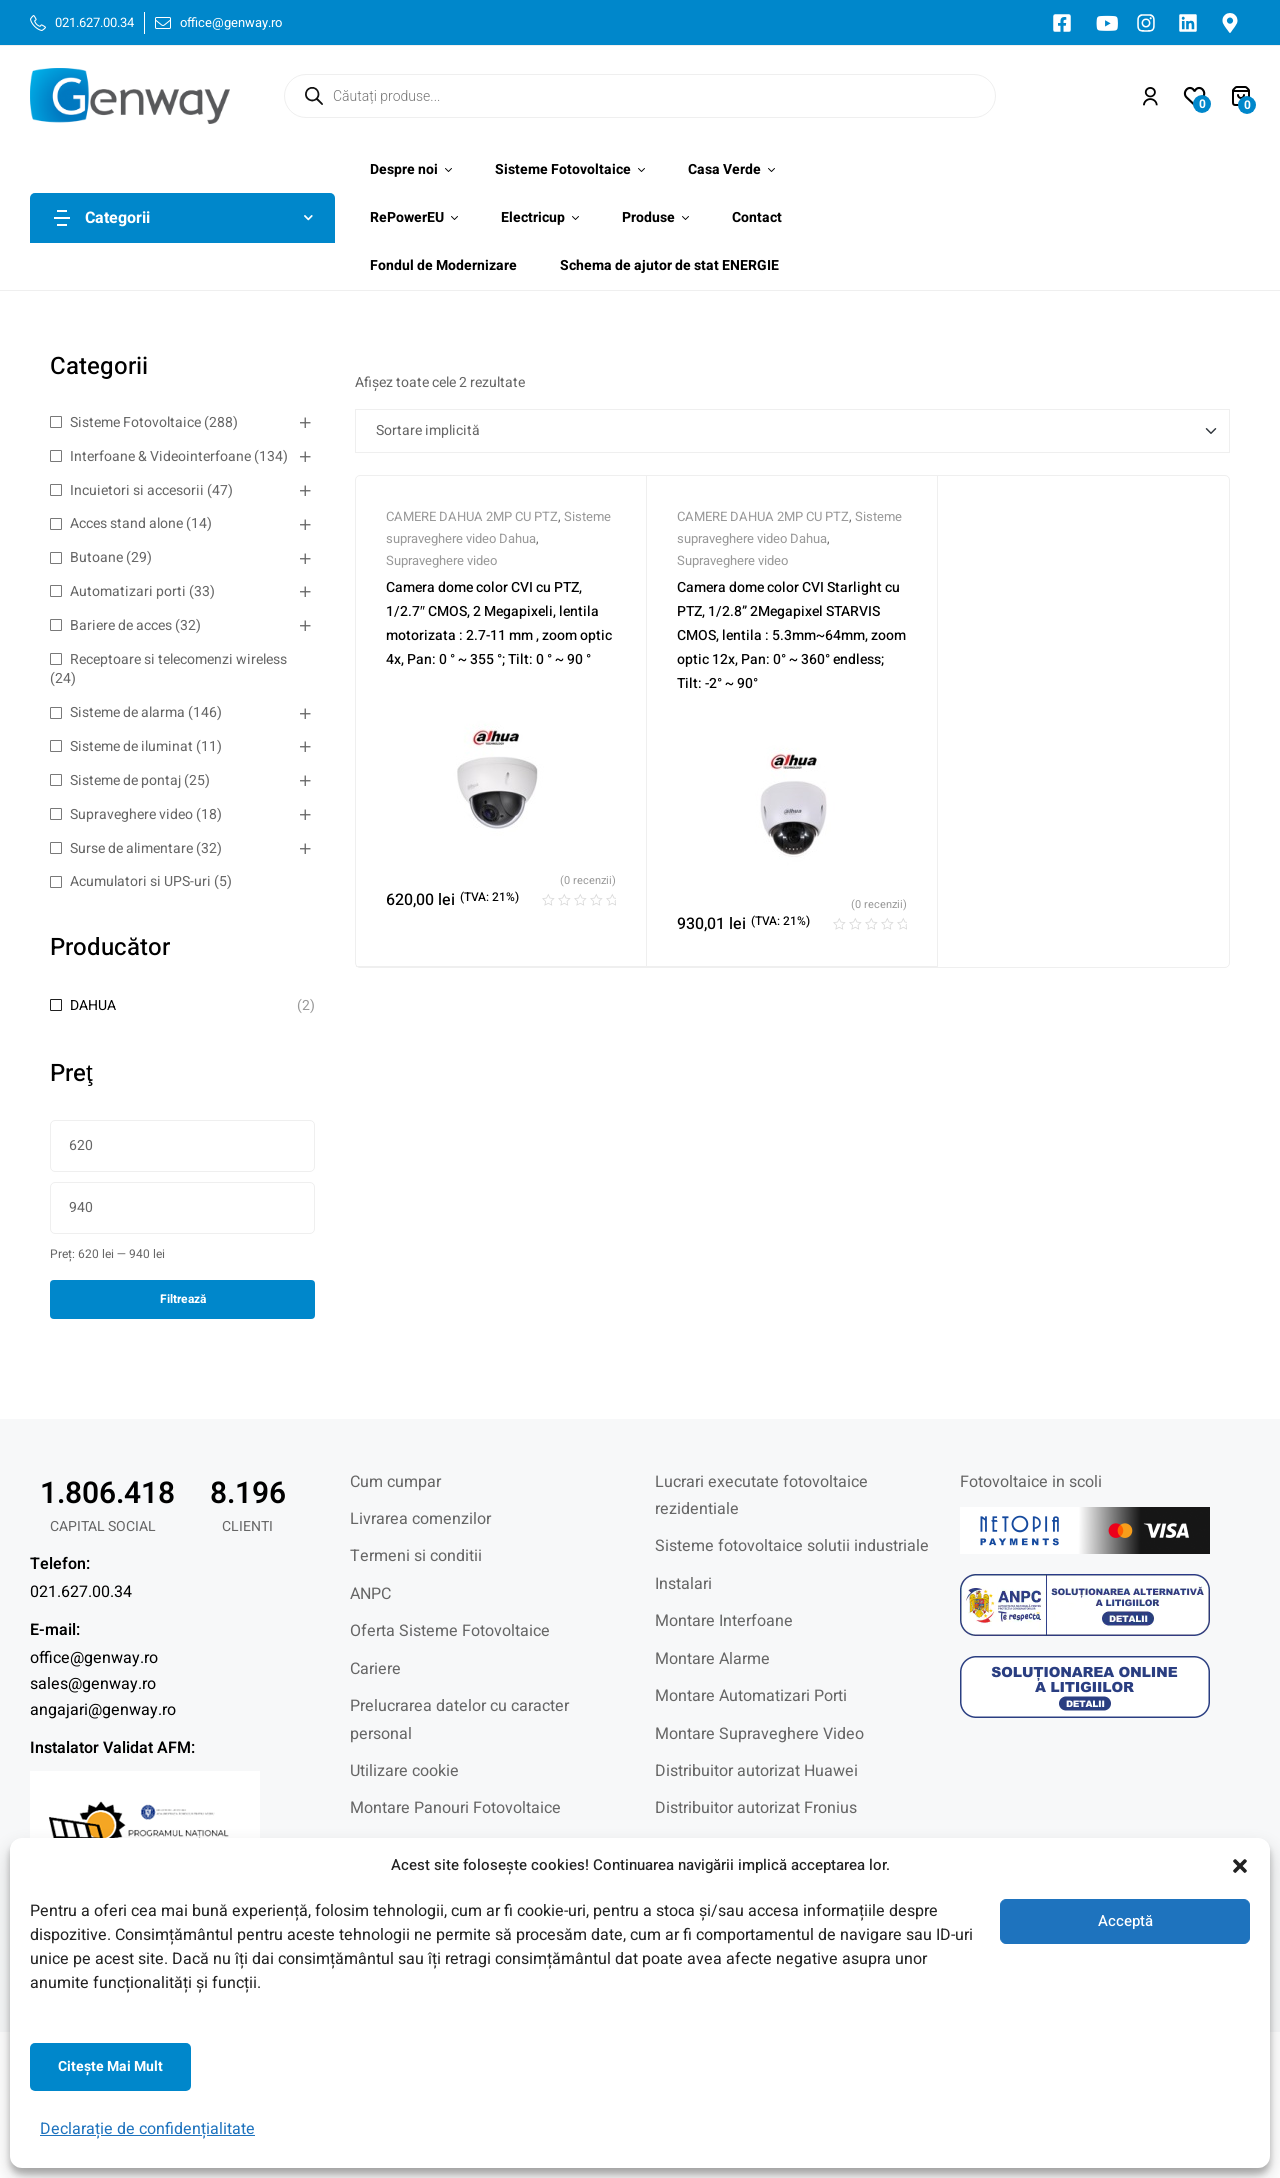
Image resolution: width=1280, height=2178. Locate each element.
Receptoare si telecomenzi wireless (178, 659)
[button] (1240, 1866)
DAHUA (93, 1005)
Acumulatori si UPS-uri (140, 881)
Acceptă (1125, 1921)
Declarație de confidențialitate (147, 2129)
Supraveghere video (131, 814)
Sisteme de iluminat (131, 746)
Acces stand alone (126, 523)
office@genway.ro (94, 1658)
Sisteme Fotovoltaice (135, 422)
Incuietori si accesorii (137, 490)
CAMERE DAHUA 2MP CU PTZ (472, 516)
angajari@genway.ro (103, 1710)
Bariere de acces (121, 625)
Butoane (96, 557)
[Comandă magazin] (792, 431)
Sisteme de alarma (127, 712)
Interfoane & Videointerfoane (160, 456)
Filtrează (183, 1299)
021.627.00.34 (81, 1592)
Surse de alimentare (131, 848)
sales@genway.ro (93, 1684)
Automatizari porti (128, 591)
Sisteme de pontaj (125, 780)
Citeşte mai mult (110, 2066)
